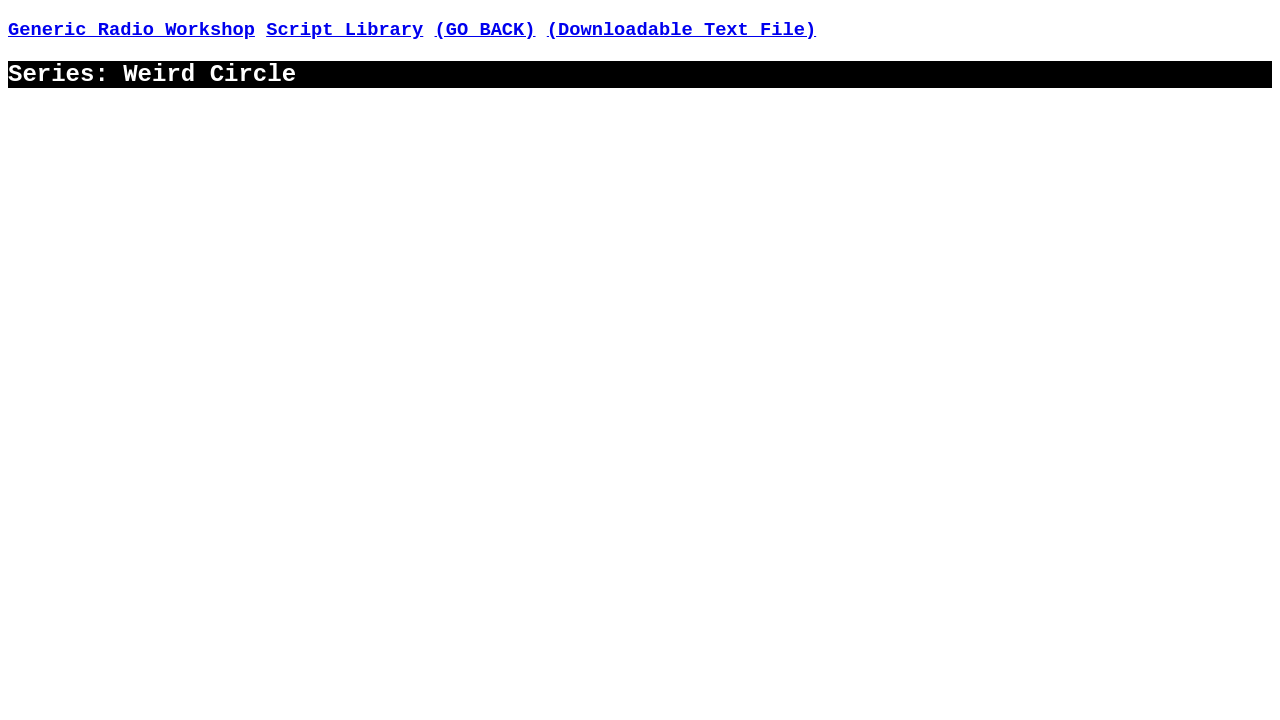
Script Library (344, 30)
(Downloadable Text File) (681, 30)
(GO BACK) (485, 30)
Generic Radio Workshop (131, 30)
